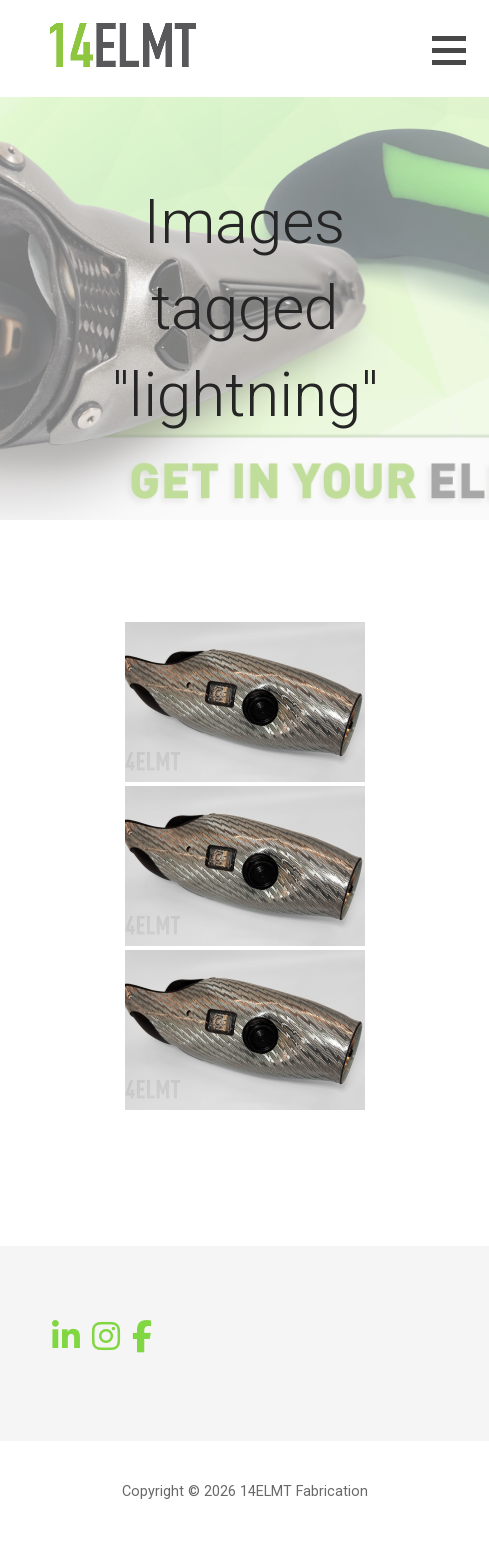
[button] (460, 62)
